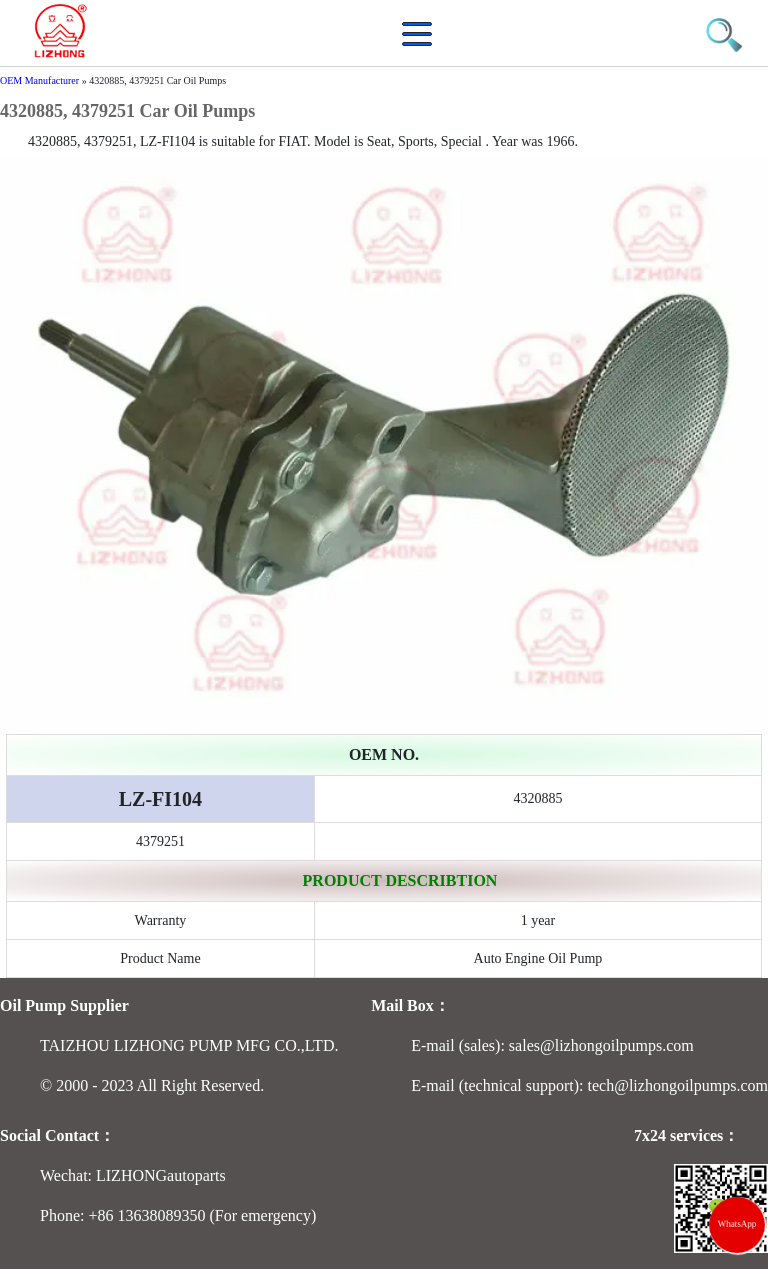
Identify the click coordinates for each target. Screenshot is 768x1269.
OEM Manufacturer (39, 80)
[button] (422, 44)
